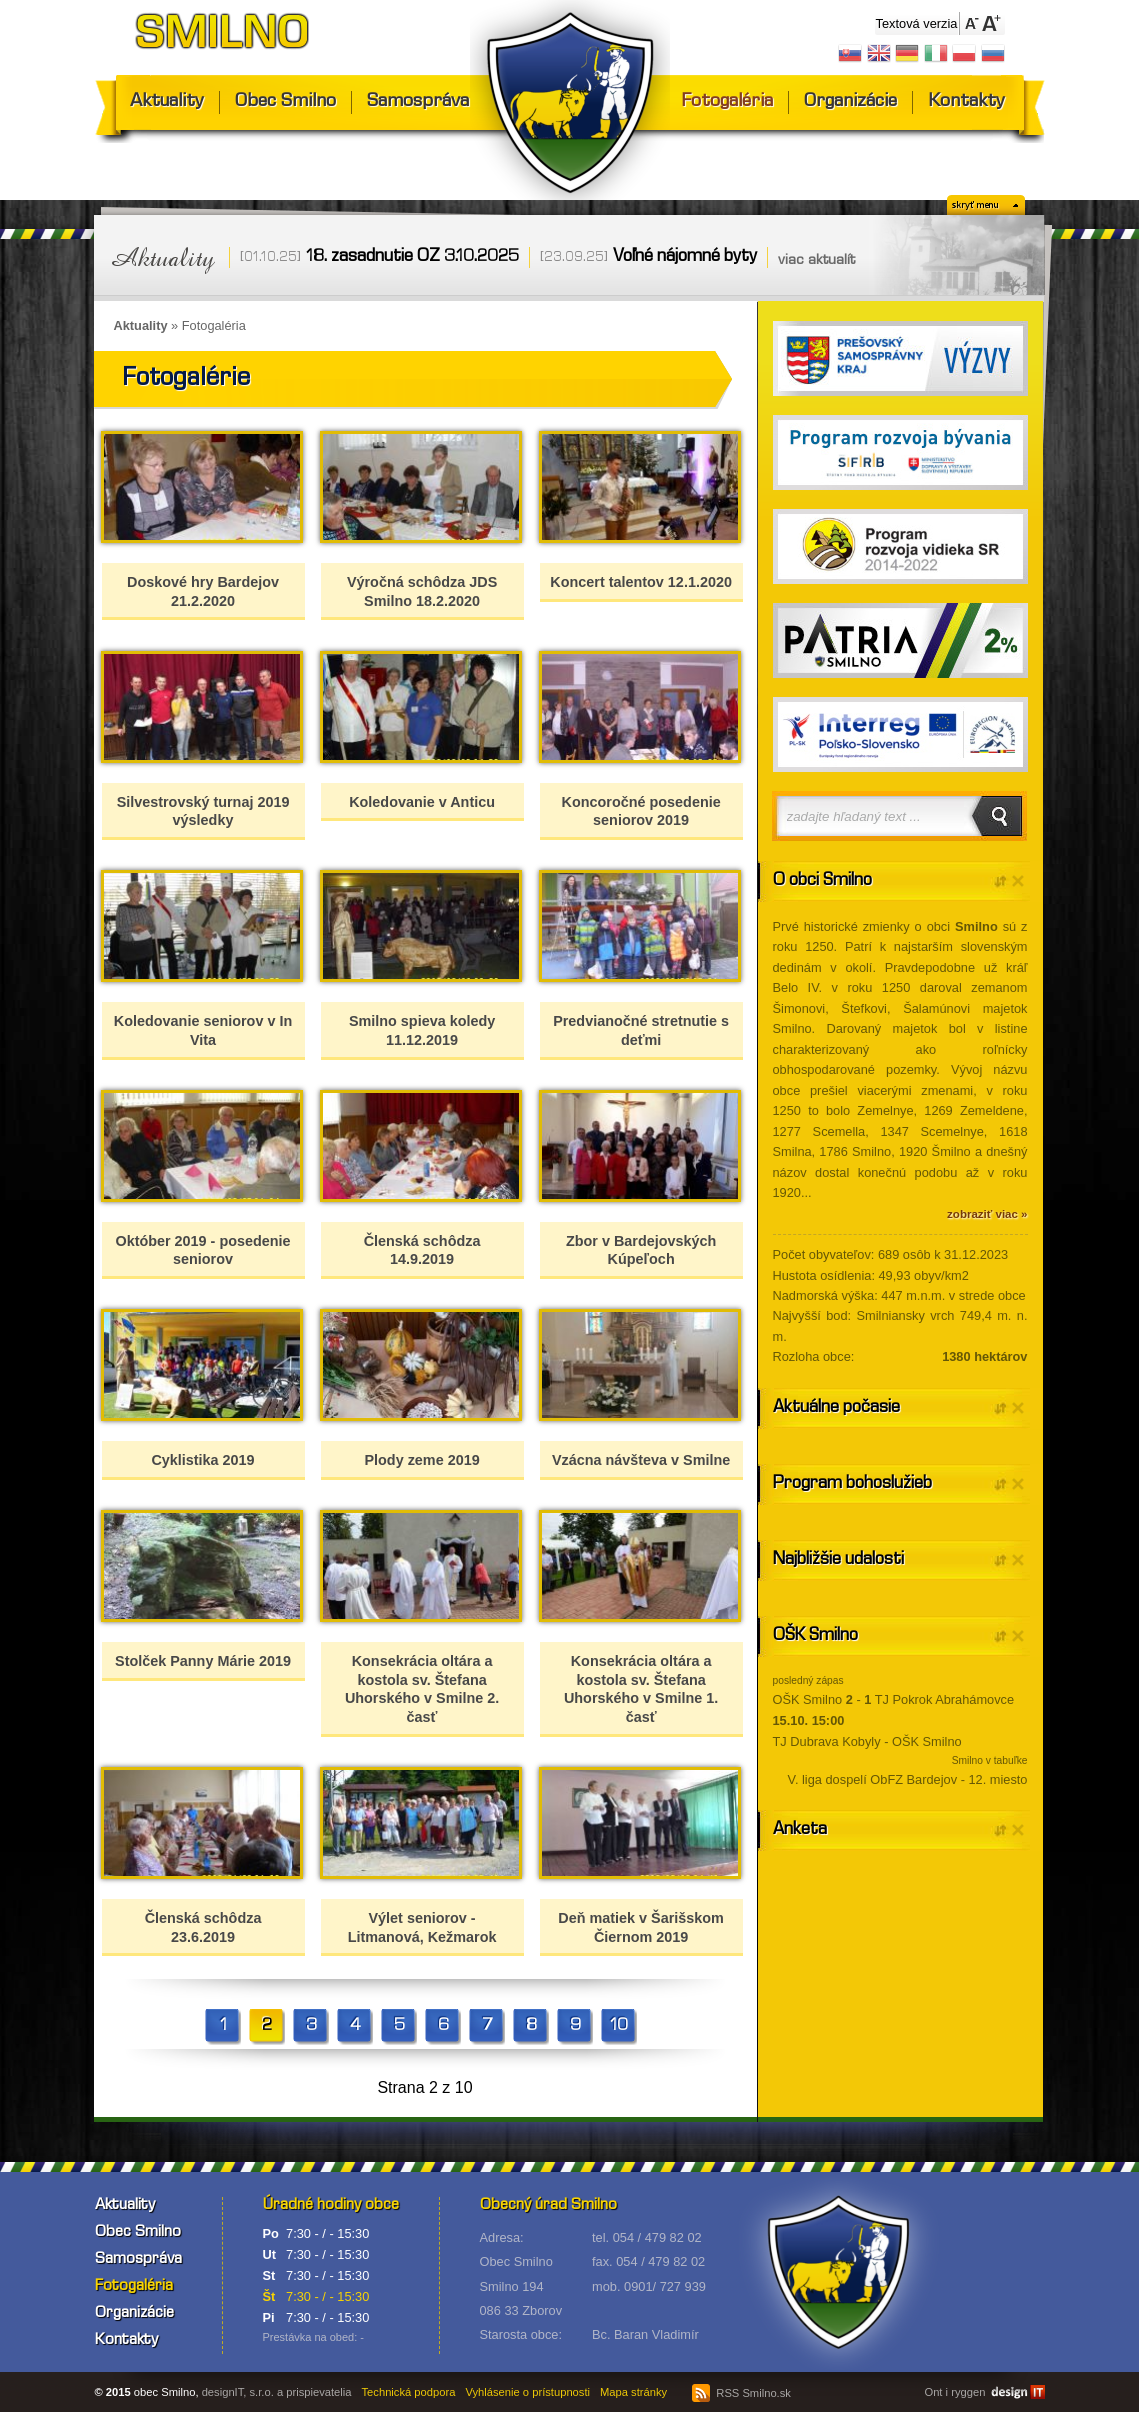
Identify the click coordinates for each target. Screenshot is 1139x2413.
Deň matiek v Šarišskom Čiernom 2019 (641, 1927)
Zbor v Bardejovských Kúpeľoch (641, 1250)
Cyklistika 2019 (202, 1460)
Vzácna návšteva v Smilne (641, 1460)
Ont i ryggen (954, 2392)
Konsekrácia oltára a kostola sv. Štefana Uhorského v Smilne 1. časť (641, 1689)
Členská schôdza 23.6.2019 (203, 1927)
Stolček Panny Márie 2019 (203, 1661)
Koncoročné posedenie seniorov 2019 (641, 811)
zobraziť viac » (987, 1214)
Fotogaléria (727, 102)
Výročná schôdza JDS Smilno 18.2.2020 (422, 591)
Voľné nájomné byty (685, 257)
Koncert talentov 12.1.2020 (641, 582)
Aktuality (167, 102)
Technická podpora (409, 2392)
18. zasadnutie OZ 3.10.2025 (412, 257)
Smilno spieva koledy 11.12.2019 (422, 1030)
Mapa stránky (633, 2392)
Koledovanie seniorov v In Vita (203, 1030)
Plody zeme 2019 (421, 1460)
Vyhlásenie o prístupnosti (527, 2392)
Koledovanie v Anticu (422, 802)
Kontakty (966, 102)
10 (619, 2026)
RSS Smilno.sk (741, 2393)
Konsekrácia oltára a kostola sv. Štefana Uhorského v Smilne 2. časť (422, 1689)
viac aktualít (816, 261)
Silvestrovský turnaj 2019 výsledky (203, 811)
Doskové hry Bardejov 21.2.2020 (203, 591)
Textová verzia (917, 23)
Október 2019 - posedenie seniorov (202, 1250)
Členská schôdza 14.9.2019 (422, 1250)
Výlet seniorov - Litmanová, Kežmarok (422, 1927)
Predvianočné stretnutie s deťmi (641, 1030)
